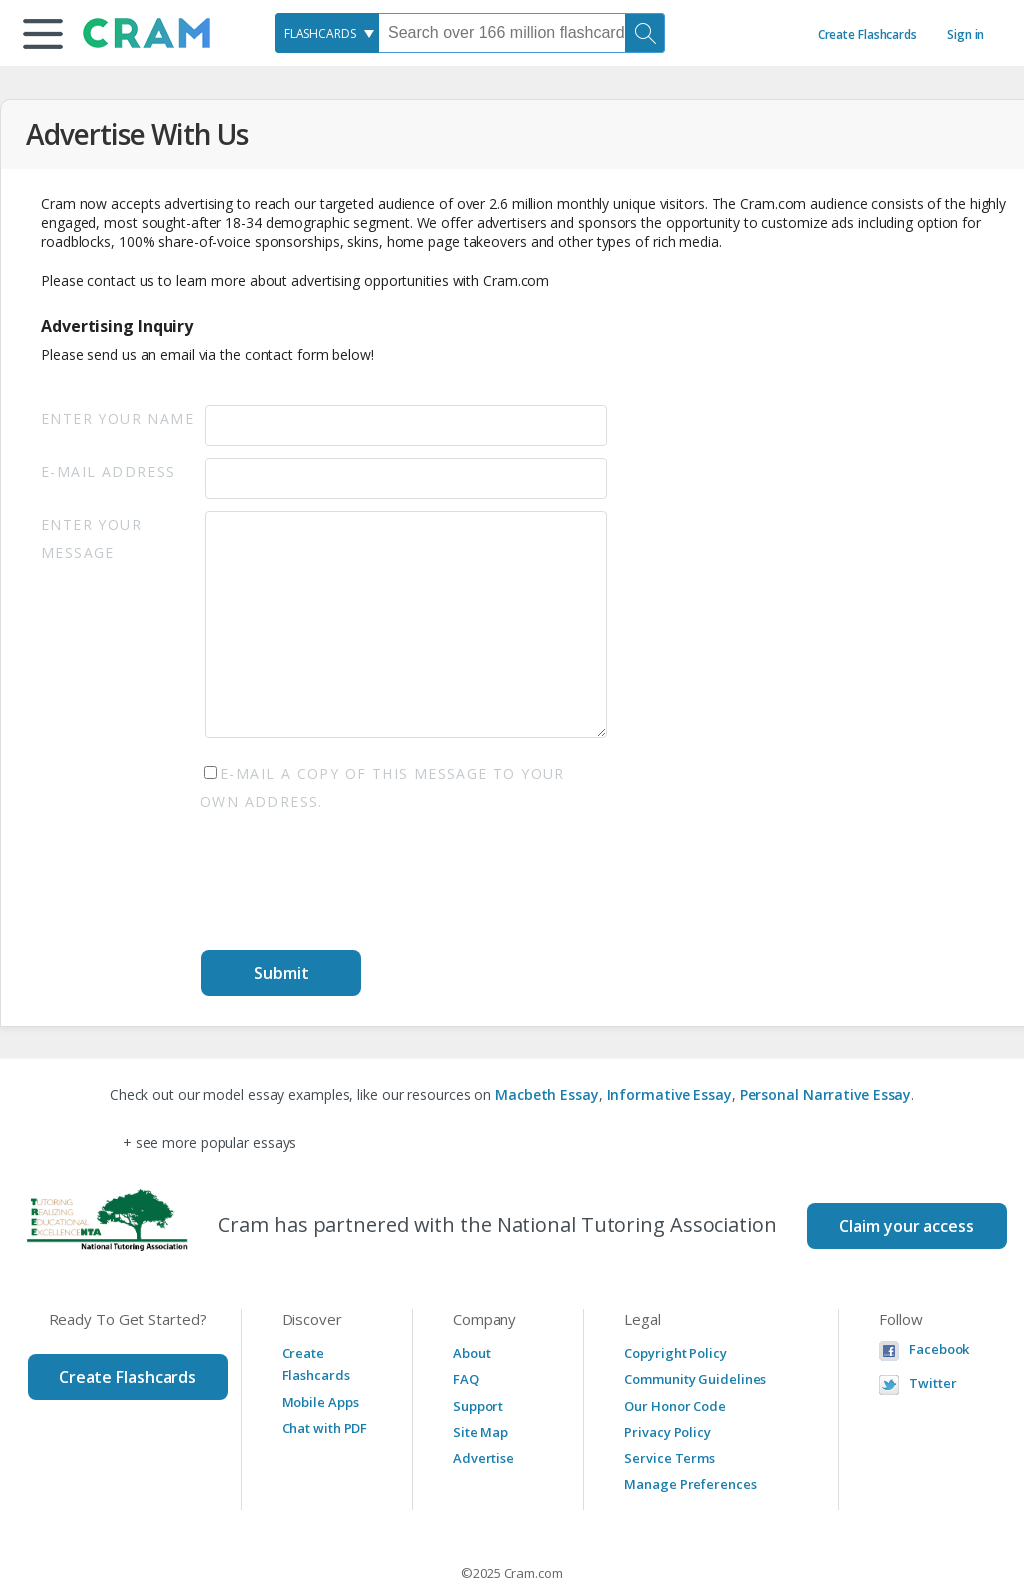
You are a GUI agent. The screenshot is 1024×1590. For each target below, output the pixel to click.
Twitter (932, 1383)
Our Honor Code (675, 1406)
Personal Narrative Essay (826, 1094)
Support (478, 1406)
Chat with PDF (325, 1428)
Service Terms (669, 1458)
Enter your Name (117, 418)
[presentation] (353, 885)
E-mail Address (108, 471)
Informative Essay (669, 1094)
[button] (43, 34)
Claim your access (906, 1226)
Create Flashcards (867, 34)
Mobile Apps (320, 1402)
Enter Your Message (91, 538)
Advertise (483, 1458)
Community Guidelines (695, 1379)
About (472, 1353)
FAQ (466, 1379)
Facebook (939, 1349)
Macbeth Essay (547, 1094)
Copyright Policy (675, 1353)
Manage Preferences (690, 1484)
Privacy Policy (667, 1432)
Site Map (480, 1432)
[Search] (645, 33)
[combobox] (327, 33)
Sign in (965, 34)
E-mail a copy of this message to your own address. (382, 787)
